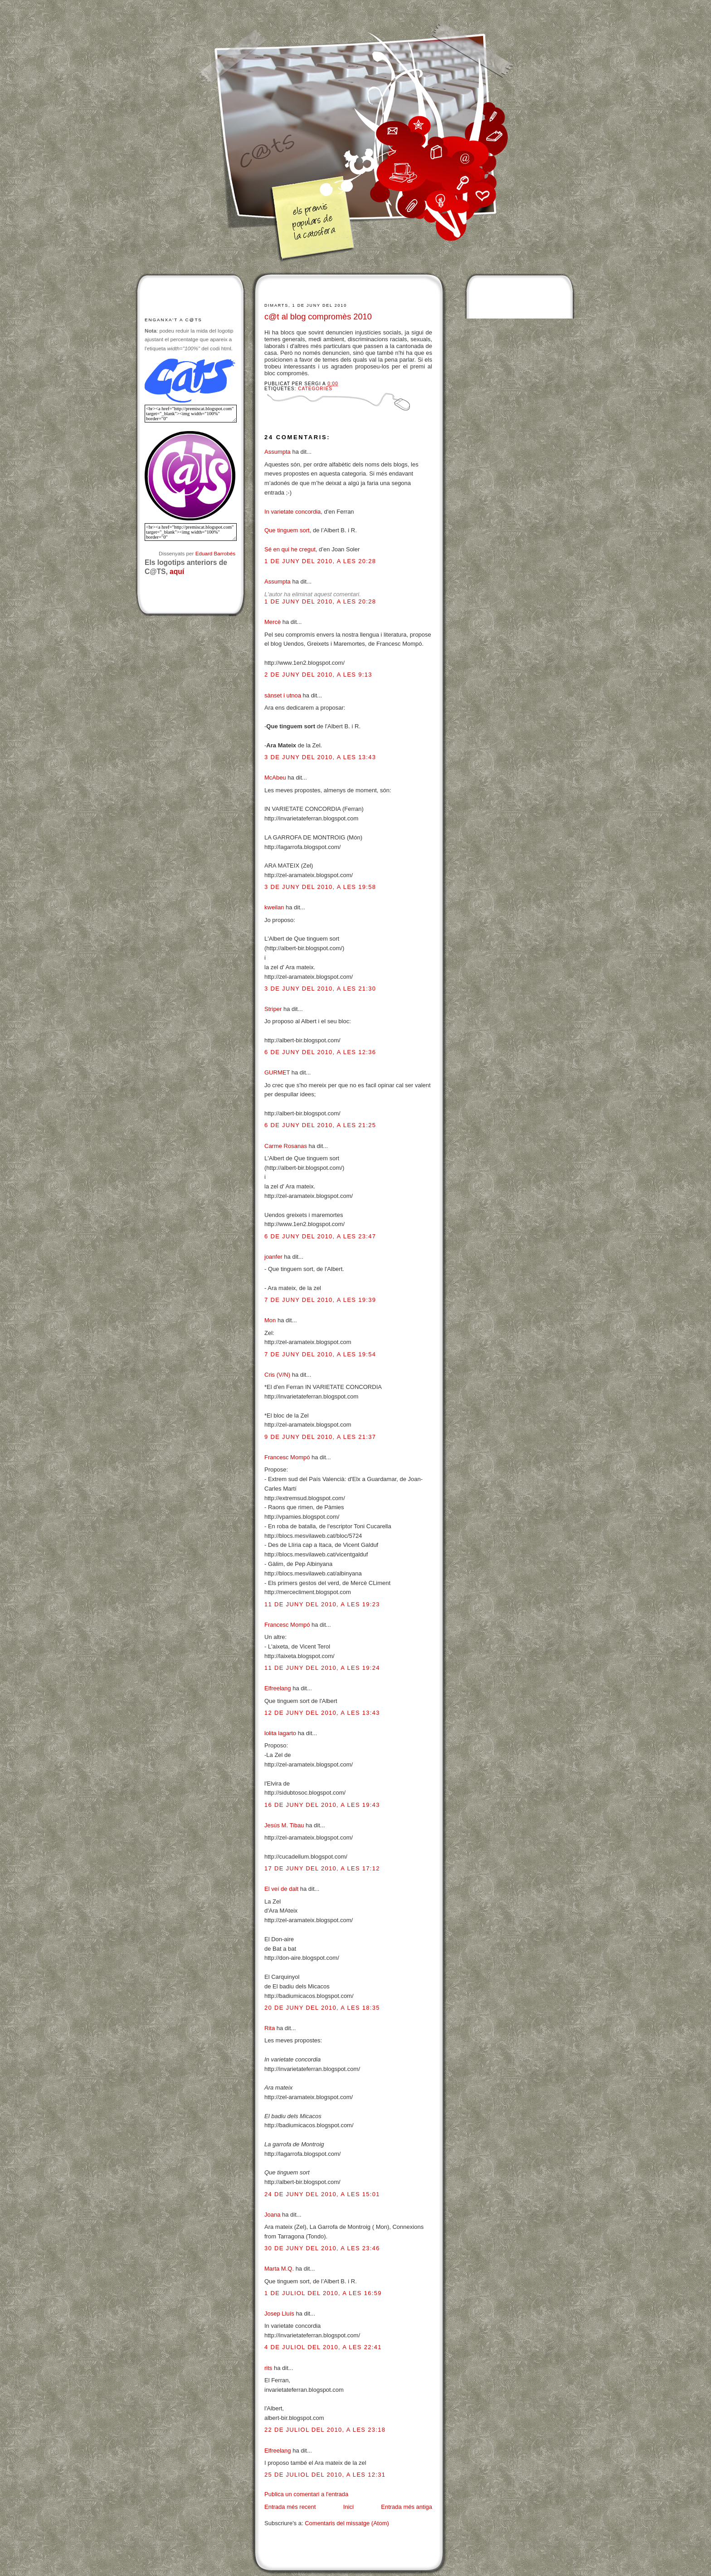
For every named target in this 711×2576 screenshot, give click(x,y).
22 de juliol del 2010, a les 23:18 (324, 2429)
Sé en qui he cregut (290, 549)
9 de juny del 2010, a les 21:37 (320, 1436)
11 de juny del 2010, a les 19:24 (322, 1667)
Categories (315, 388)
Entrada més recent (290, 2506)
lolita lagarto (280, 1733)
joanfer (273, 1256)
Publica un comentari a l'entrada (306, 2494)
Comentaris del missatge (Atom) (347, 2523)
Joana (272, 2214)
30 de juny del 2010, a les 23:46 (322, 2248)
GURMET (277, 1072)
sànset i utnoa (282, 695)
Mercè (272, 621)
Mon (270, 1320)
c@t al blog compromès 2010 (318, 316)
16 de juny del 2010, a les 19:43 (322, 1804)
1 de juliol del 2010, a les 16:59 (323, 2293)
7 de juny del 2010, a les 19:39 (320, 1299)
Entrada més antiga (406, 2506)
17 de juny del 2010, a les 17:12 (322, 1868)
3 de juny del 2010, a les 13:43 (320, 757)
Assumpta (277, 451)
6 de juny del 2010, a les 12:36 (320, 1052)
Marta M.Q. (280, 2268)
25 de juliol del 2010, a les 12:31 (324, 2474)
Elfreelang (277, 1688)
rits (268, 2368)
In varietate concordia (292, 511)
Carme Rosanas (285, 1146)
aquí (177, 571)
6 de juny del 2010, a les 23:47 (320, 1236)
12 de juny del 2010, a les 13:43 (322, 1712)
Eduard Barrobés (215, 553)
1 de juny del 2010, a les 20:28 (320, 561)
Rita (269, 2028)
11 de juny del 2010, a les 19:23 (322, 1604)
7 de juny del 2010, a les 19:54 (320, 1354)
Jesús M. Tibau (284, 1825)
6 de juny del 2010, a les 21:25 (320, 1125)
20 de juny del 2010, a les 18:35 (322, 2007)
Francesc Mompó (287, 1457)
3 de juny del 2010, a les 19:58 (320, 886)
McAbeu (275, 777)
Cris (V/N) (277, 1374)
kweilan (274, 907)
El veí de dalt (281, 1888)
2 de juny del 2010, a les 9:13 (318, 674)
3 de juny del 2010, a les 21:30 (320, 988)
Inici (348, 2506)
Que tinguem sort (287, 530)
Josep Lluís (279, 2313)
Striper (273, 1009)
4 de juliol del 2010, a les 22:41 (323, 2347)
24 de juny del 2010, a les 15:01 (322, 2194)
